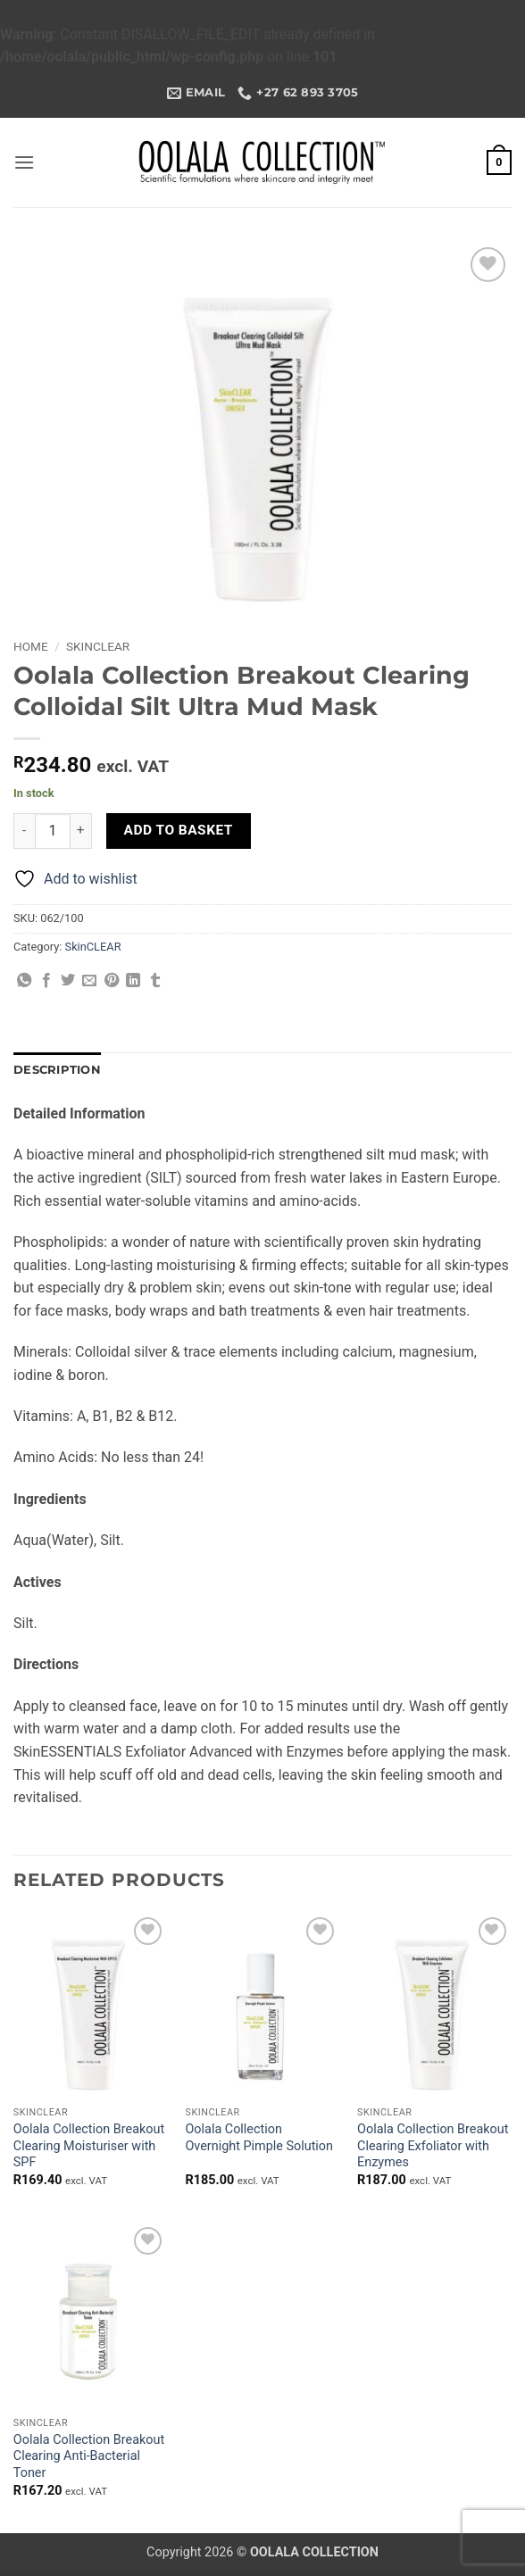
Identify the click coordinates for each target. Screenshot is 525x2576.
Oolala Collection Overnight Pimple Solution (259, 2138)
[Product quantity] (53, 831)
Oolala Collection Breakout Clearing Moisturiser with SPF (88, 2146)
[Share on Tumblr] (155, 981)
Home (30, 646)
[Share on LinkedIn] (133, 981)
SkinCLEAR (97, 646)
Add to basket (178, 830)
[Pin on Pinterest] (111, 981)
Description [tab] (57, 1069)
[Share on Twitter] (68, 981)
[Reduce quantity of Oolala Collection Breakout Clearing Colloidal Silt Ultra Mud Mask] (24, 831)
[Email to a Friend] (89, 981)
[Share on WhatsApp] (24, 981)
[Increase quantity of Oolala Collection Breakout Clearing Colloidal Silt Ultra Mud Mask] (81, 831)
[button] (24, 162)
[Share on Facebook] (46, 981)
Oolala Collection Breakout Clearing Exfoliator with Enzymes (432, 2146)
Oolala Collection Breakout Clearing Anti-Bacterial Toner (88, 2456)
